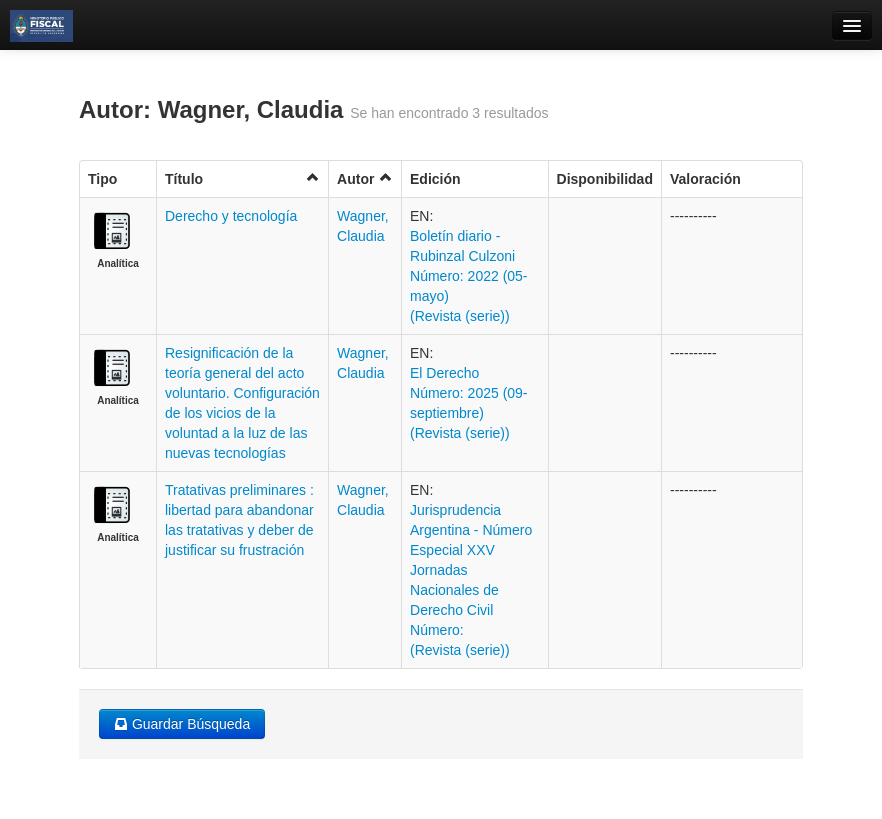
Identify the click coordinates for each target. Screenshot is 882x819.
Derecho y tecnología (231, 216)
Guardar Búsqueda (182, 724)
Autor (365, 178)
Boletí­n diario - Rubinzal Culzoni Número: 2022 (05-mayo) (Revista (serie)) (469, 276)
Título (242, 178)
